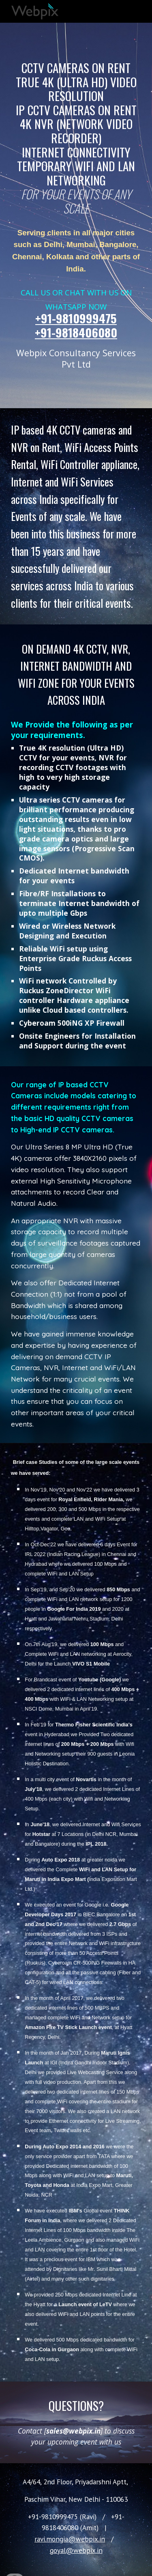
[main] (76, 138)
